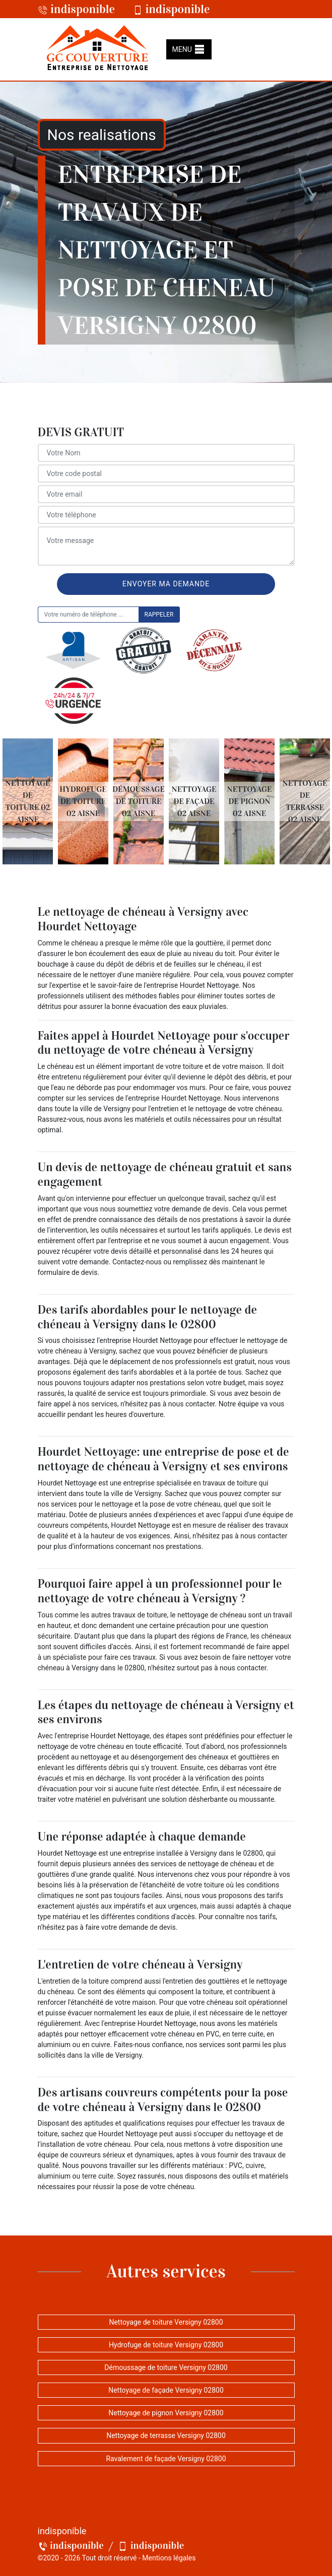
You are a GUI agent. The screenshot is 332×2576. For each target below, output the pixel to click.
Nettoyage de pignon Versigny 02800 (166, 2413)
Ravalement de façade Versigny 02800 (166, 2459)
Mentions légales (168, 2558)
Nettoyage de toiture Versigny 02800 (166, 2322)
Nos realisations (101, 135)
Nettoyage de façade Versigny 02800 (166, 2390)
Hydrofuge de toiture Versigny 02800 (166, 2345)
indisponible (76, 9)
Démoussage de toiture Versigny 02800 (165, 2367)
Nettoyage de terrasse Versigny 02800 (166, 2435)
